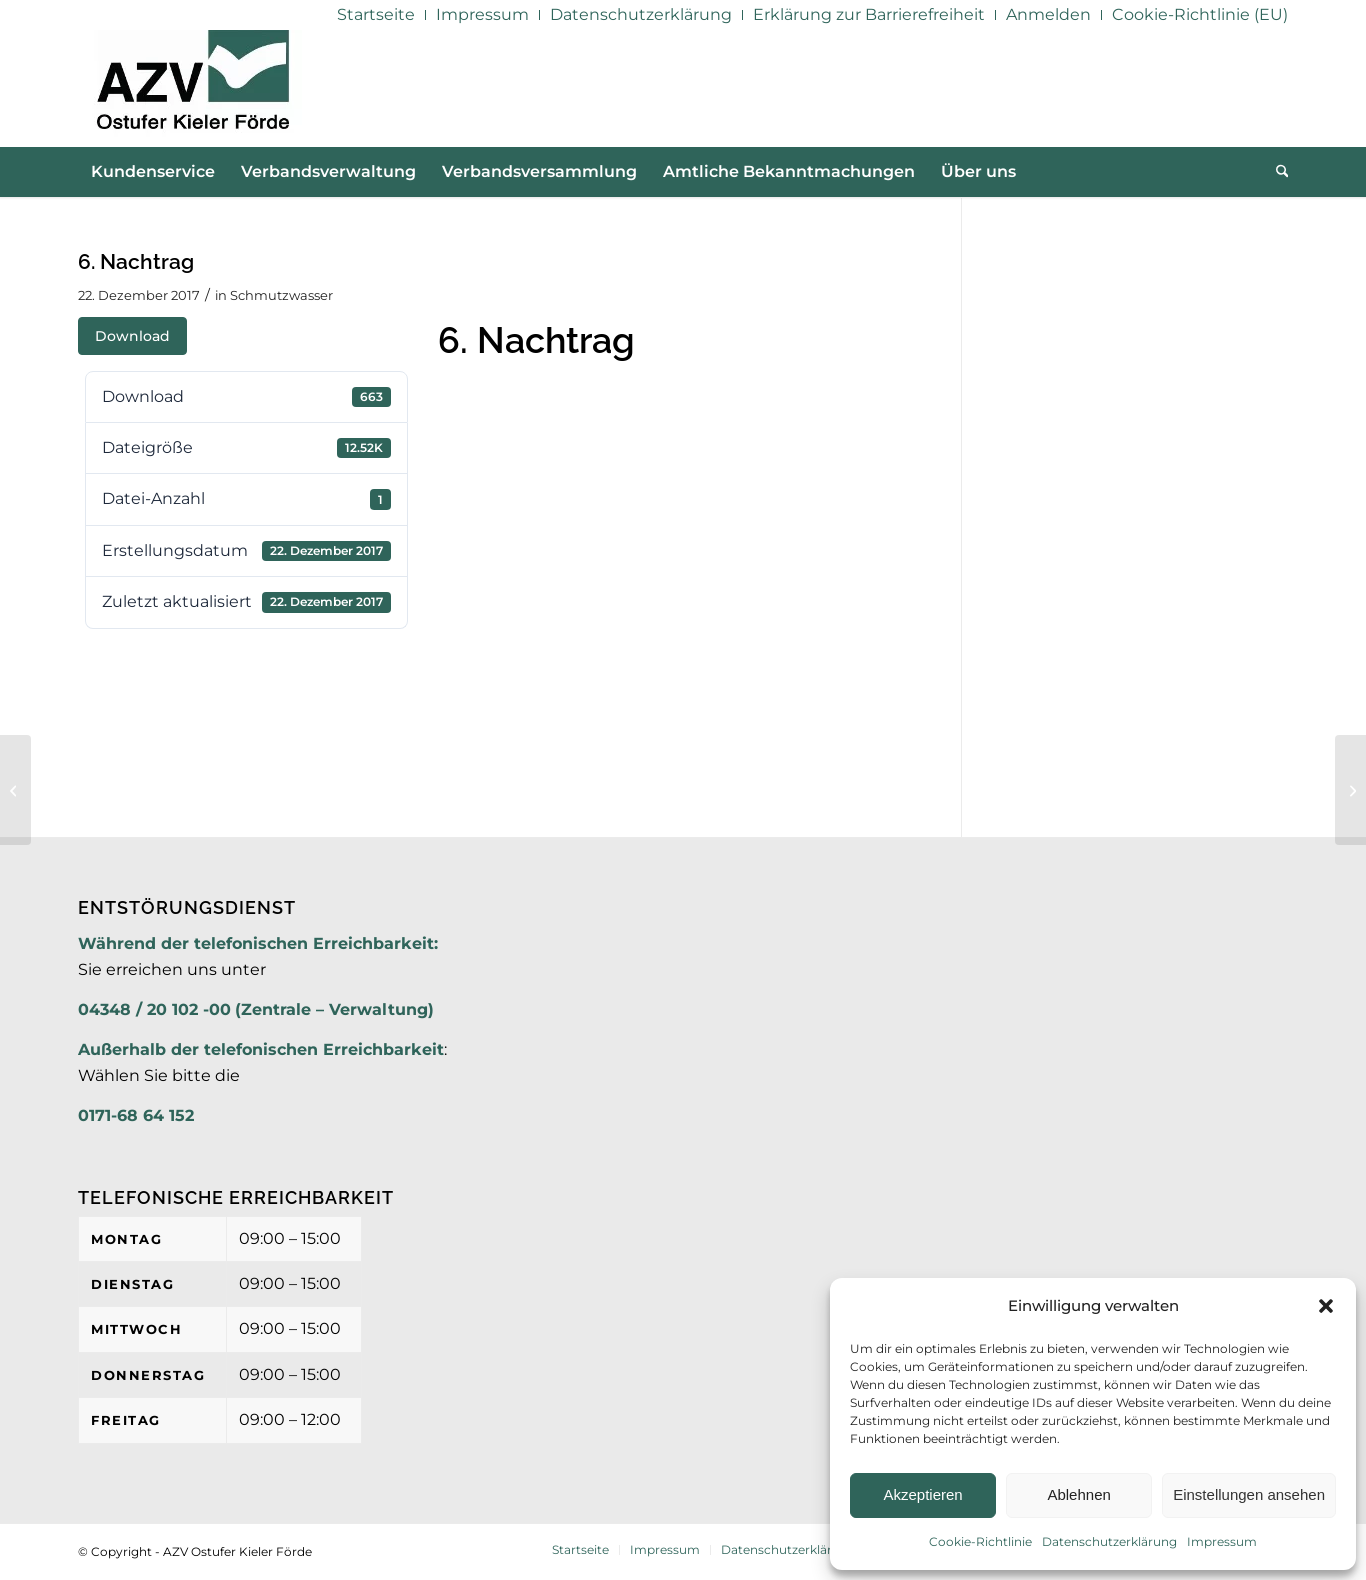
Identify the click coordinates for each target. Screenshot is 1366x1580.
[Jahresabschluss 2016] (15, 790)
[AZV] (192, 88)
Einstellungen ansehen (1249, 1494)
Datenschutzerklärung (1109, 1541)
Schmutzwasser (281, 295)
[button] (1326, 1306)
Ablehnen (1078, 1494)
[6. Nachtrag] (1350, 790)
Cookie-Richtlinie (980, 1541)
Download (132, 336)
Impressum (1222, 1541)
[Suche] (1276, 172)
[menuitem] (376, 15)
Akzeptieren (922, 1494)
